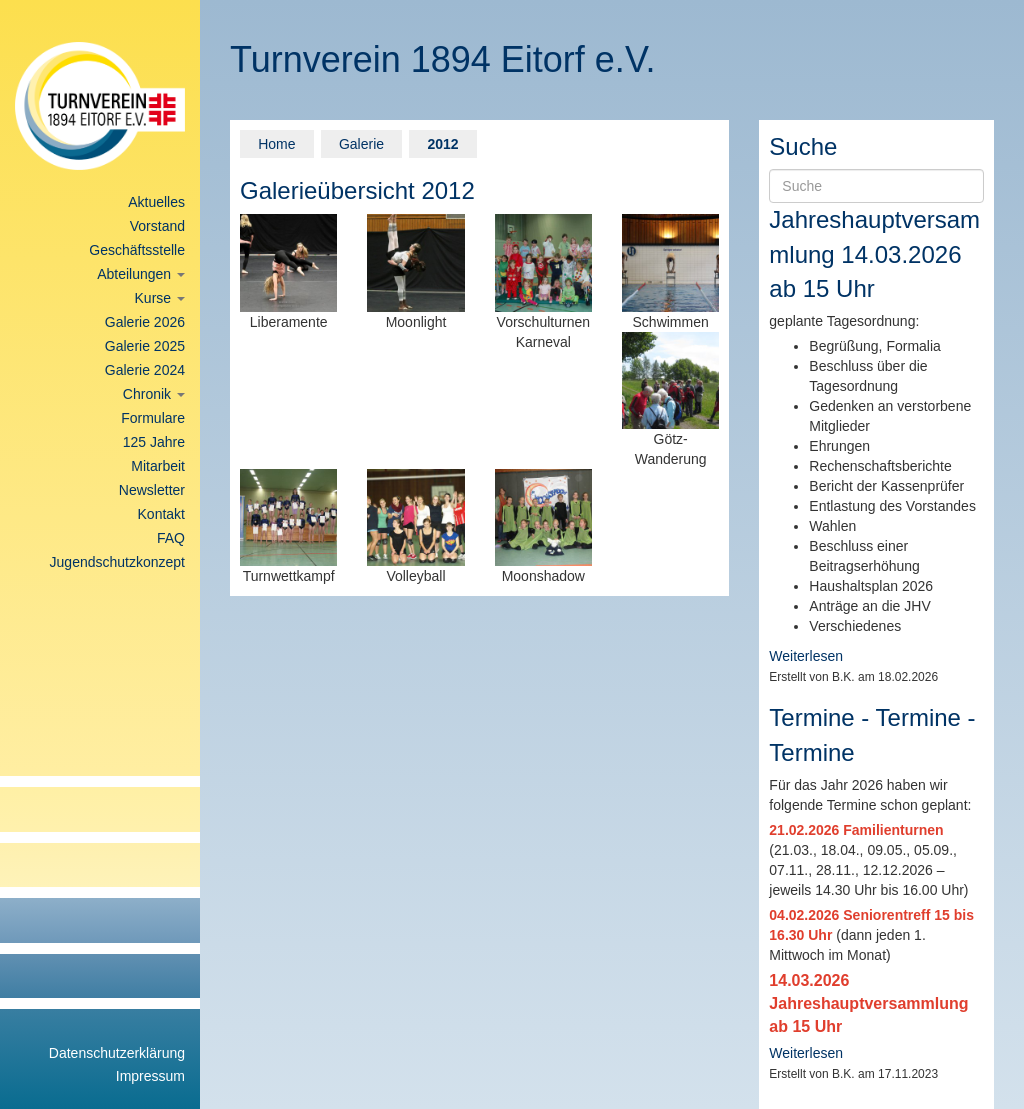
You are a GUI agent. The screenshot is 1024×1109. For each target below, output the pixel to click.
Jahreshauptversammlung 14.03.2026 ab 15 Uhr (874, 254)
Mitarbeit (158, 466)
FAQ (171, 538)
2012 (442, 144)
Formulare (153, 418)
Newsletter (152, 490)
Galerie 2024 (145, 370)
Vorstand (157, 226)
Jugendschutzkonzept (117, 562)
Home (276, 144)
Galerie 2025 (145, 346)
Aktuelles (156, 202)
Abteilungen (141, 274)
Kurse (160, 298)
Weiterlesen (806, 656)
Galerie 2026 (145, 322)
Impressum (150, 1076)
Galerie (361, 144)
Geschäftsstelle (137, 250)
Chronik (154, 394)
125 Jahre (154, 442)
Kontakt (161, 514)
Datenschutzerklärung (117, 1053)
